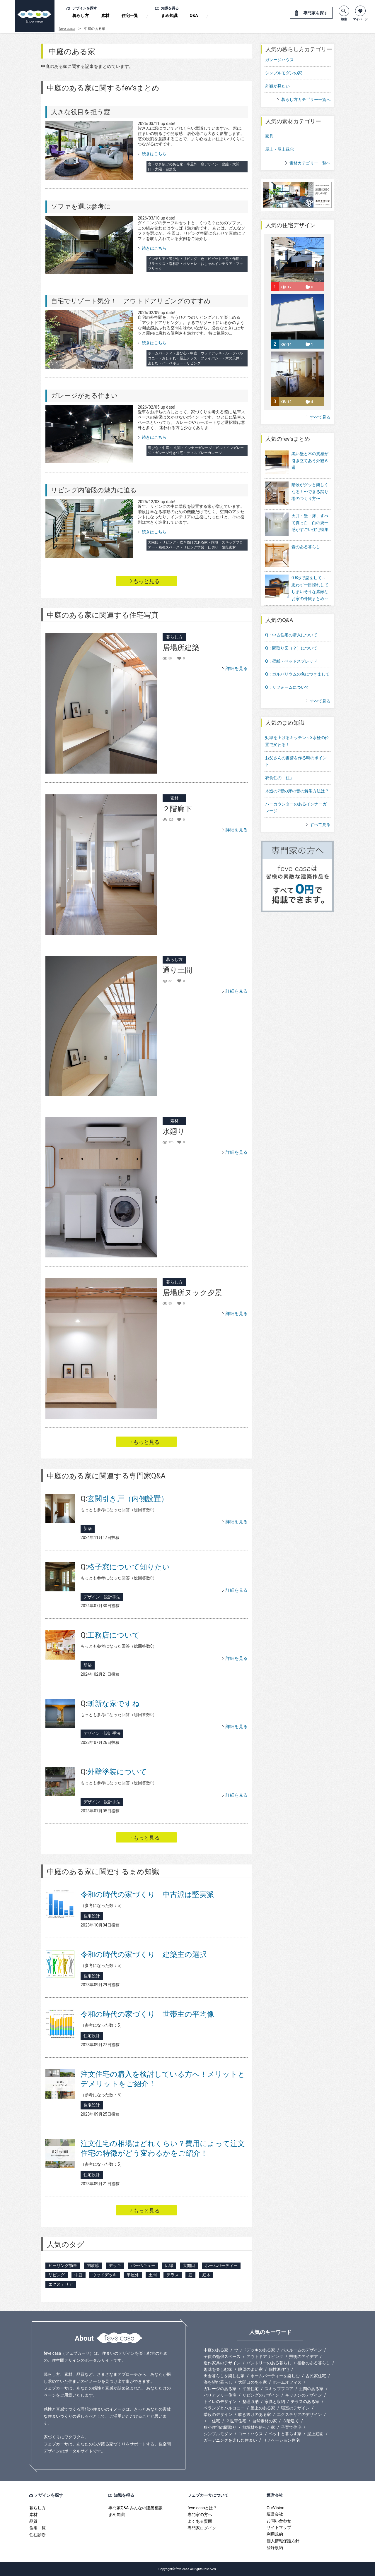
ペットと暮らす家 (285, 2433)
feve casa (67, 28)
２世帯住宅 (236, 2421)
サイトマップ (279, 2527)
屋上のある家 (262, 2408)
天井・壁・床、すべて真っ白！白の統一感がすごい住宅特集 (310, 514)
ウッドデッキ (104, 2274)
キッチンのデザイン (303, 2395)
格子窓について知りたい (125, 1567)
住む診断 (37, 2534)
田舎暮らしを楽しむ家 (224, 2375)
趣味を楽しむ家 (218, 2369)
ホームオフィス (287, 2382)
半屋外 (133, 2274)
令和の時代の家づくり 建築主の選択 (144, 1954)
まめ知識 (169, 15)
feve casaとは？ (202, 2507)
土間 (153, 2274)
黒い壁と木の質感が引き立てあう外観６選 (310, 460)
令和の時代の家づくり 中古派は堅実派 (147, 1894)
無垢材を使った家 (258, 2427)
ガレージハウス (279, 59)
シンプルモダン (218, 2433)
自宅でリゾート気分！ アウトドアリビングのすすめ (131, 301)
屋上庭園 (315, 2433)
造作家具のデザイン (222, 2363)
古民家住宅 (316, 2375)
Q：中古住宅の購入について (291, 618)
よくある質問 (200, 2521)
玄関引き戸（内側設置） (124, 1498)
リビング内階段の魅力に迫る (94, 490)
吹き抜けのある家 (254, 2414)
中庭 (78, 2274)
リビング (56, 2274)
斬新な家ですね (110, 1703)
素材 (105, 15)
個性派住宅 (279, 2369)
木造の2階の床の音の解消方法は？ (297, 774)
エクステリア (60, 2284)
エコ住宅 (212, 2421)
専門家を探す (315, 13)
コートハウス (250, 2433)
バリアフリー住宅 (220, 2395)
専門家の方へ (200, 2514)
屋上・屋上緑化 (279, 149)
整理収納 (250, 2401)
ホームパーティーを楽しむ (275, 2375)
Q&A (194, 15)
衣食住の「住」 (279, 762)
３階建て (290, 2421)
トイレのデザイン (220, 2401)
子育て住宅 (291, 2427)
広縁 (169, 2265)
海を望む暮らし (218, 2382)
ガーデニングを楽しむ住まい (230, 2440)
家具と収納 (275, 2401)
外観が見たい (277, 86)
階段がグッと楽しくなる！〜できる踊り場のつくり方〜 (310, 487)
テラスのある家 (305, 2401)
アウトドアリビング (264, 2356)
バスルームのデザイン (301, 2350)
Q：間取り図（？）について (291, 632)
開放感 (93, 2265)
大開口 (189, 2265)
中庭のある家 (216, 2350)
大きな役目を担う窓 (80, 112)
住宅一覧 (130, 15)
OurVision (275, 2507)
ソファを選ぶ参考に (81, 206)
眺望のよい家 (250, 2369)
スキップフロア (279, 2388)
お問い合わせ (279, 2520)
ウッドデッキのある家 (254, 2350)
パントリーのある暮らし (269, 2363)
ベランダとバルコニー (224, 2408)
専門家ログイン (202, 2528)
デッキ (115, 2265)
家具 (269, 136)
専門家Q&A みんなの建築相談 (135, 2507)
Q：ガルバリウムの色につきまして (297, 658)
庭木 (206, 2274)
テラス (172, 2274)
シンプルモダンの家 (283, 73)
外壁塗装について (114, 1772)
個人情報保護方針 (283, 2541)
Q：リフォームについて (287, 671)
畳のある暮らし (306, 534)
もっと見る (146, 581)
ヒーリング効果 (62, 2265)
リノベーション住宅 (281, 2440)
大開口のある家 (252, 2382)
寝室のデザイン (295, 2408)
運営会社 (275, 2514)
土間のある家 (311, 2388)
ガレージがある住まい (84, 395)
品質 (33, 2521)
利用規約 (275, 2534)
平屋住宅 (250, 2388)
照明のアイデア (303, 2356)
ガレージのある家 (220, 2388)
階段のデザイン (218, 2414)
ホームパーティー (221, 2265)
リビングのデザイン (260, 2395)
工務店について (110, 1635)
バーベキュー (143, 2265)
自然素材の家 (264, 2421)
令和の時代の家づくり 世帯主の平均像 (147, 2014)
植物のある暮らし (313, 2363)
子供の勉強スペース (222, 2356)
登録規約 (275, 2547)
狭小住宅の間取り (220, 2427)
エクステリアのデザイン (299, 2414)
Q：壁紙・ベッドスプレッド (291, 645)
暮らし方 (80, 15)
